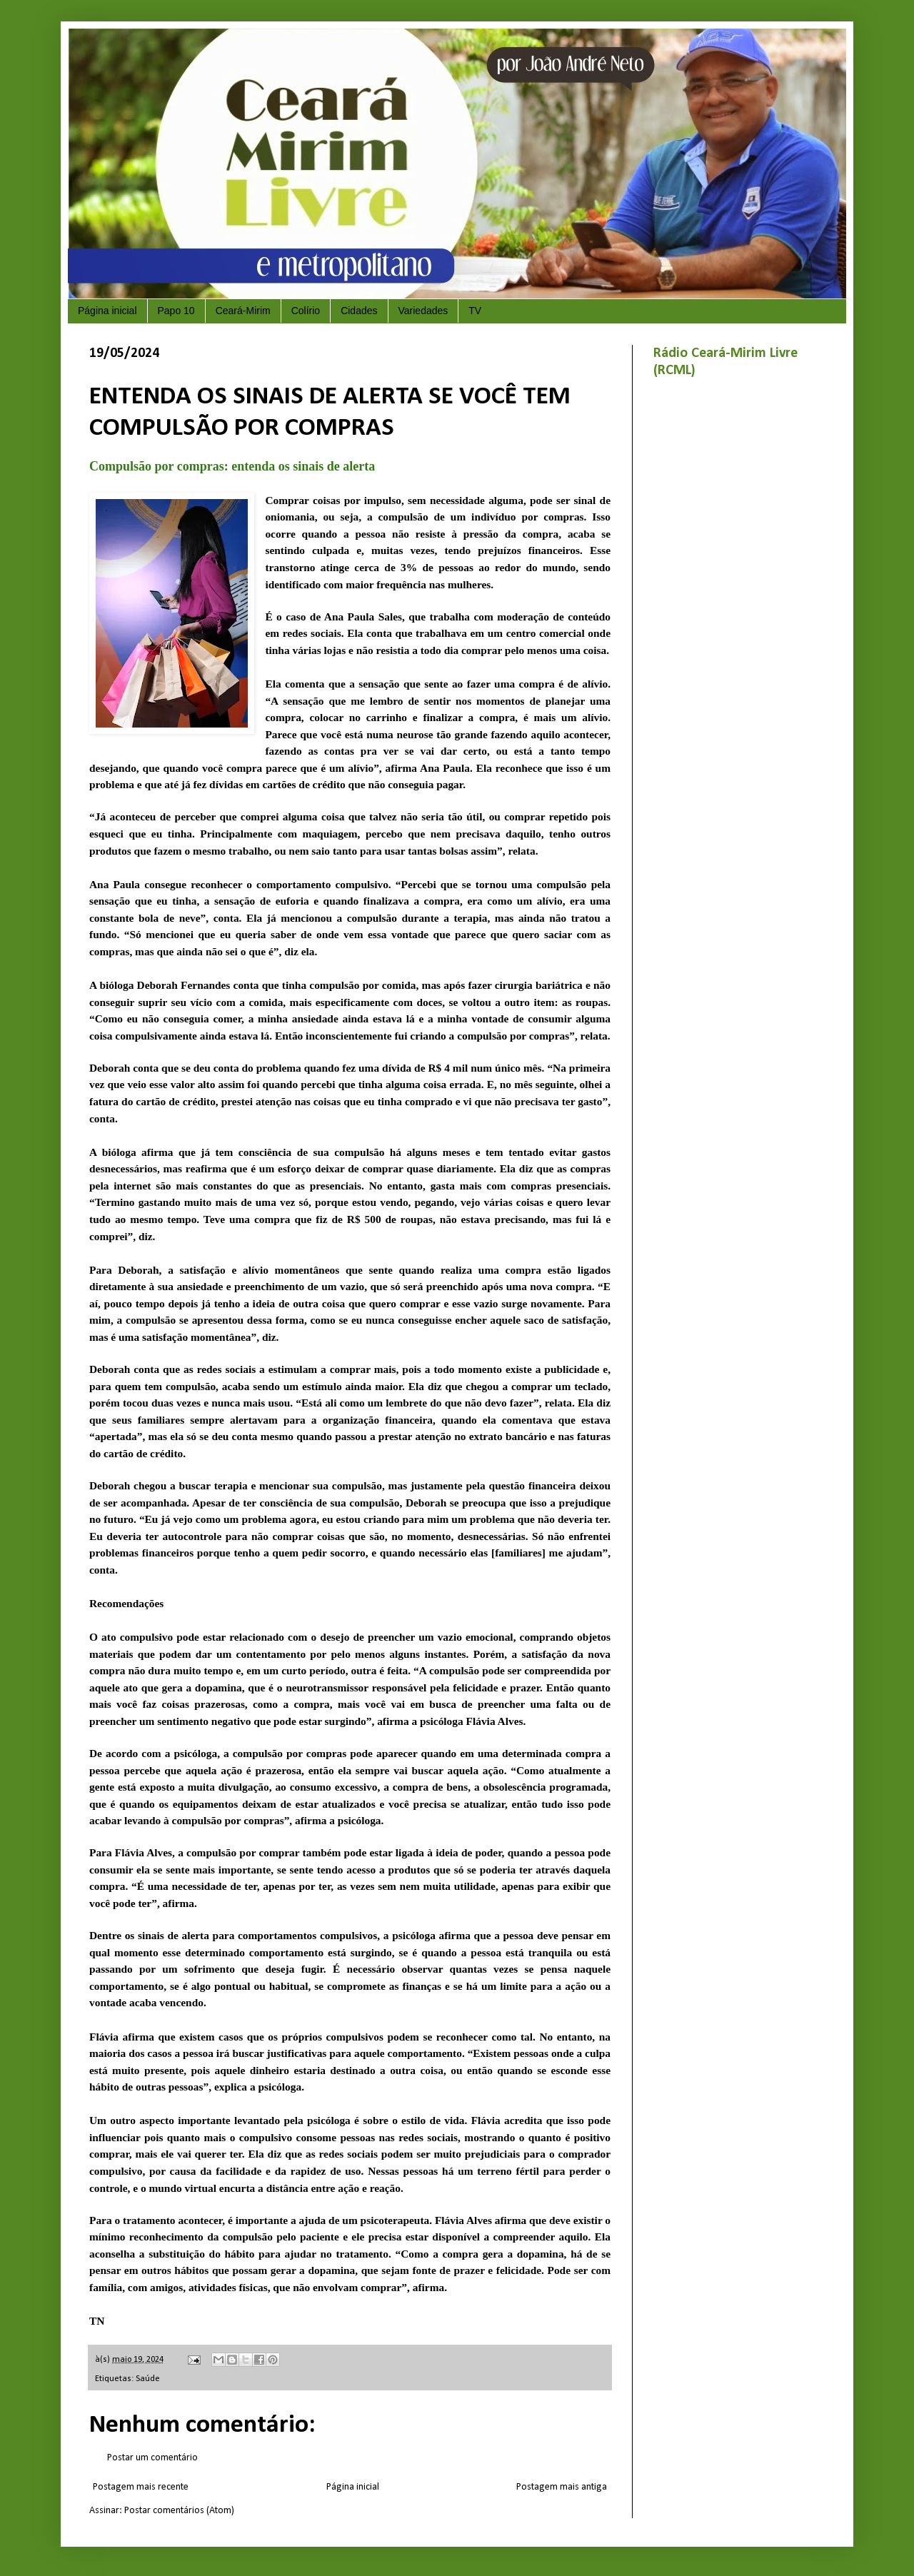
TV (474, 310)
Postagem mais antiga (561, 2487)
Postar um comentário (152, 2457)
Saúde (148, 2379)
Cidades (359, 310)
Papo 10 (176, 310)
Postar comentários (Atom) (179, 2510)
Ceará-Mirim (243, 310)
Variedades (423, 310)
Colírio (305, 310)
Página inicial (107, 310)
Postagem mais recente (141, 2487)
